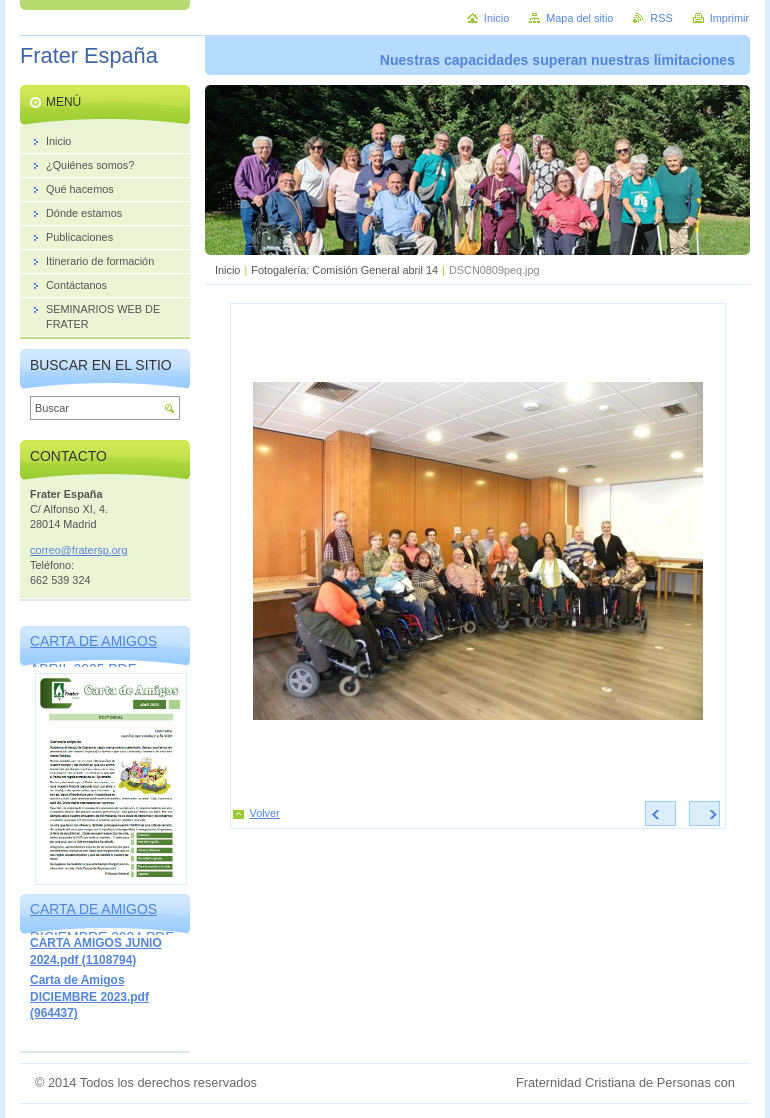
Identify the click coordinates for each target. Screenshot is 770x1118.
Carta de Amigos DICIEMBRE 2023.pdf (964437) (89, 996)
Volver (265, 813)
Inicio (227, 270)
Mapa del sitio (579, 18)
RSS (661, 18)
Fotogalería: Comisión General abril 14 (344, 270)
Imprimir (729, 18)
